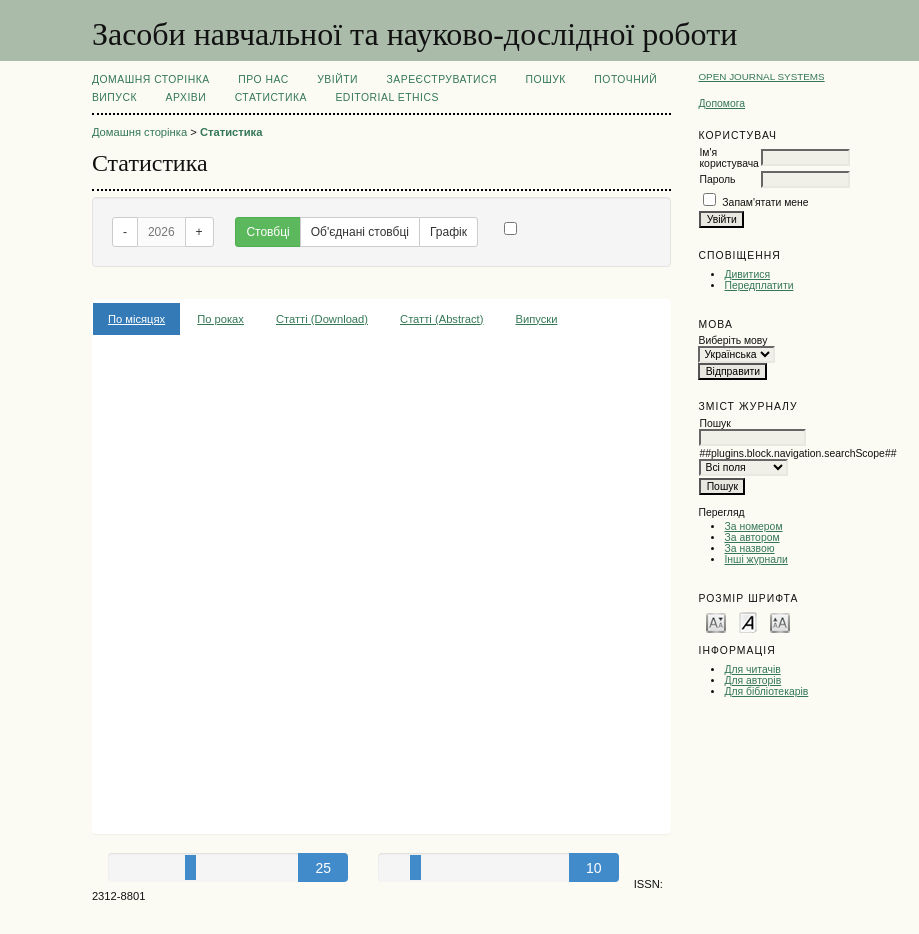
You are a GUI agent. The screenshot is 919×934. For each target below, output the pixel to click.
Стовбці (267, 232)
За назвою (749, 548)
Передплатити (758, 285)
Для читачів (752, 669)
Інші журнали (755, 559)
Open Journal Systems (761, 76)
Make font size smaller (716, 621)
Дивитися (747, 274)
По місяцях (136, 319)
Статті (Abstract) (441, 319)
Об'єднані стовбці (360, 232)
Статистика (271, 97)
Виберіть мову (732, 340)
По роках (220, 319)
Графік (448, 232)
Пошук (546, 79)
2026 (161, 232)
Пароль (717, 179)
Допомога (721, 103)
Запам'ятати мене (765, 202)
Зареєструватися (441, 79)
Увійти (337, 79)
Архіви (186, 97)
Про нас (263, 79)
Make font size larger (780, 621)
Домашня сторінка (151, 79)
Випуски (536, 319)
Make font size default (748, 621)
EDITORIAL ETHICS (387, 97)
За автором (751, 537)
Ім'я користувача (728, 158)
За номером (753, 526)
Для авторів (752, 680)
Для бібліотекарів (766, 691)
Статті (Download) (322, 319)
